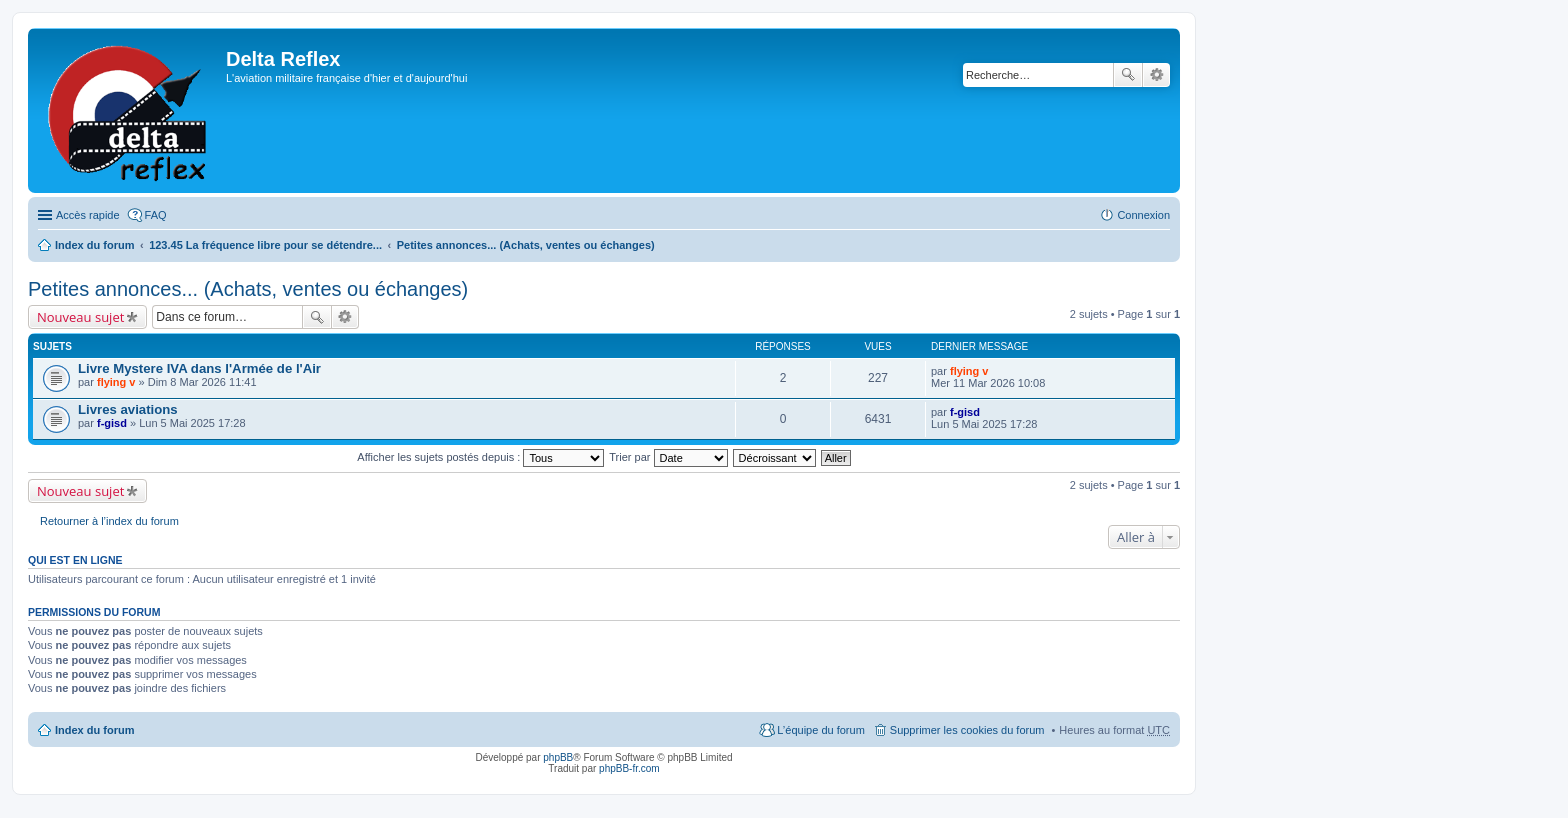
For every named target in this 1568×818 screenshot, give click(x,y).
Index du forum (94, 245)
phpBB (558, 757)
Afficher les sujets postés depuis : (480, 457)
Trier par (668, 457)
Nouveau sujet (80, 317)
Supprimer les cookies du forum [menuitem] (967, 730)
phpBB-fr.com (629, 768)
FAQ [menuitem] (156, 215)
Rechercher (1128, 75)
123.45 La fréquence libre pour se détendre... (265, 245)
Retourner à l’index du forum (109, 521)
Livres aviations (128, 409)
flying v (116, 382)
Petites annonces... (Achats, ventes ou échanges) (526, 245)
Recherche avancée (1156, 75)
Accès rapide (88, 215)
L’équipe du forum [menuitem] (820, 730)
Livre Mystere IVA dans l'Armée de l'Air (199, 368)
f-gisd (112, 423)
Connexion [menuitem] (1143, 215)
